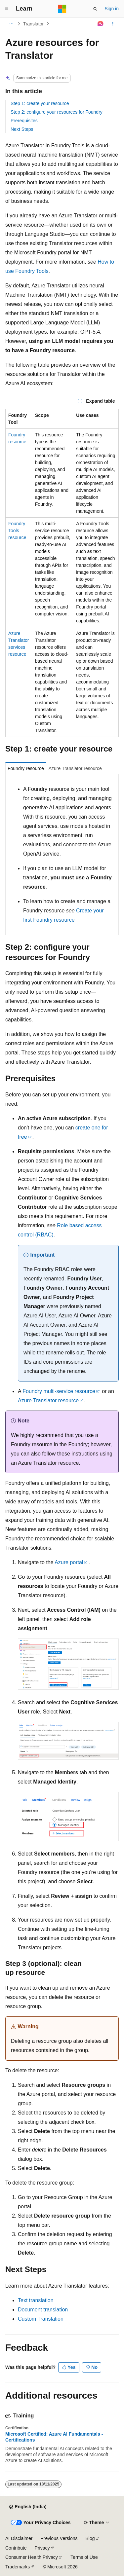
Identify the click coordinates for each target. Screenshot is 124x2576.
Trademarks (17, 2566)
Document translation (43, 2309)
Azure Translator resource (48, 1400)
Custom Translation (40, 2319)
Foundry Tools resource (17, 530)
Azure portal (69, 1562)
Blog (90, 2538)
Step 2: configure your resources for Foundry (57, 112)
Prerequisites (24, 120)
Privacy (42, 2548)
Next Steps (22, 129)
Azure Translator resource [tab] (75, 768)
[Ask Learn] (100, 23)
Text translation (36, 2300)
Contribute (16, 2548)
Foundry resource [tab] (26, 768)
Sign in (111, 8)
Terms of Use (84, 2557)
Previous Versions (58, 2538)
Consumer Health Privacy (31, 2557)
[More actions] (113, 23)
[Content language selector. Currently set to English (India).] (27, 2507)
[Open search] (95, 9)
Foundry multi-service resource (58, 1391)
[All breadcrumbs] (11, 23)
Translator (33, 23)
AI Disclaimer (18, 2538)
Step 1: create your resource (40, 103)
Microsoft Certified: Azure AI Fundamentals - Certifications (54, 2437)
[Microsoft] (62, 9)
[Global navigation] (6, 9)
